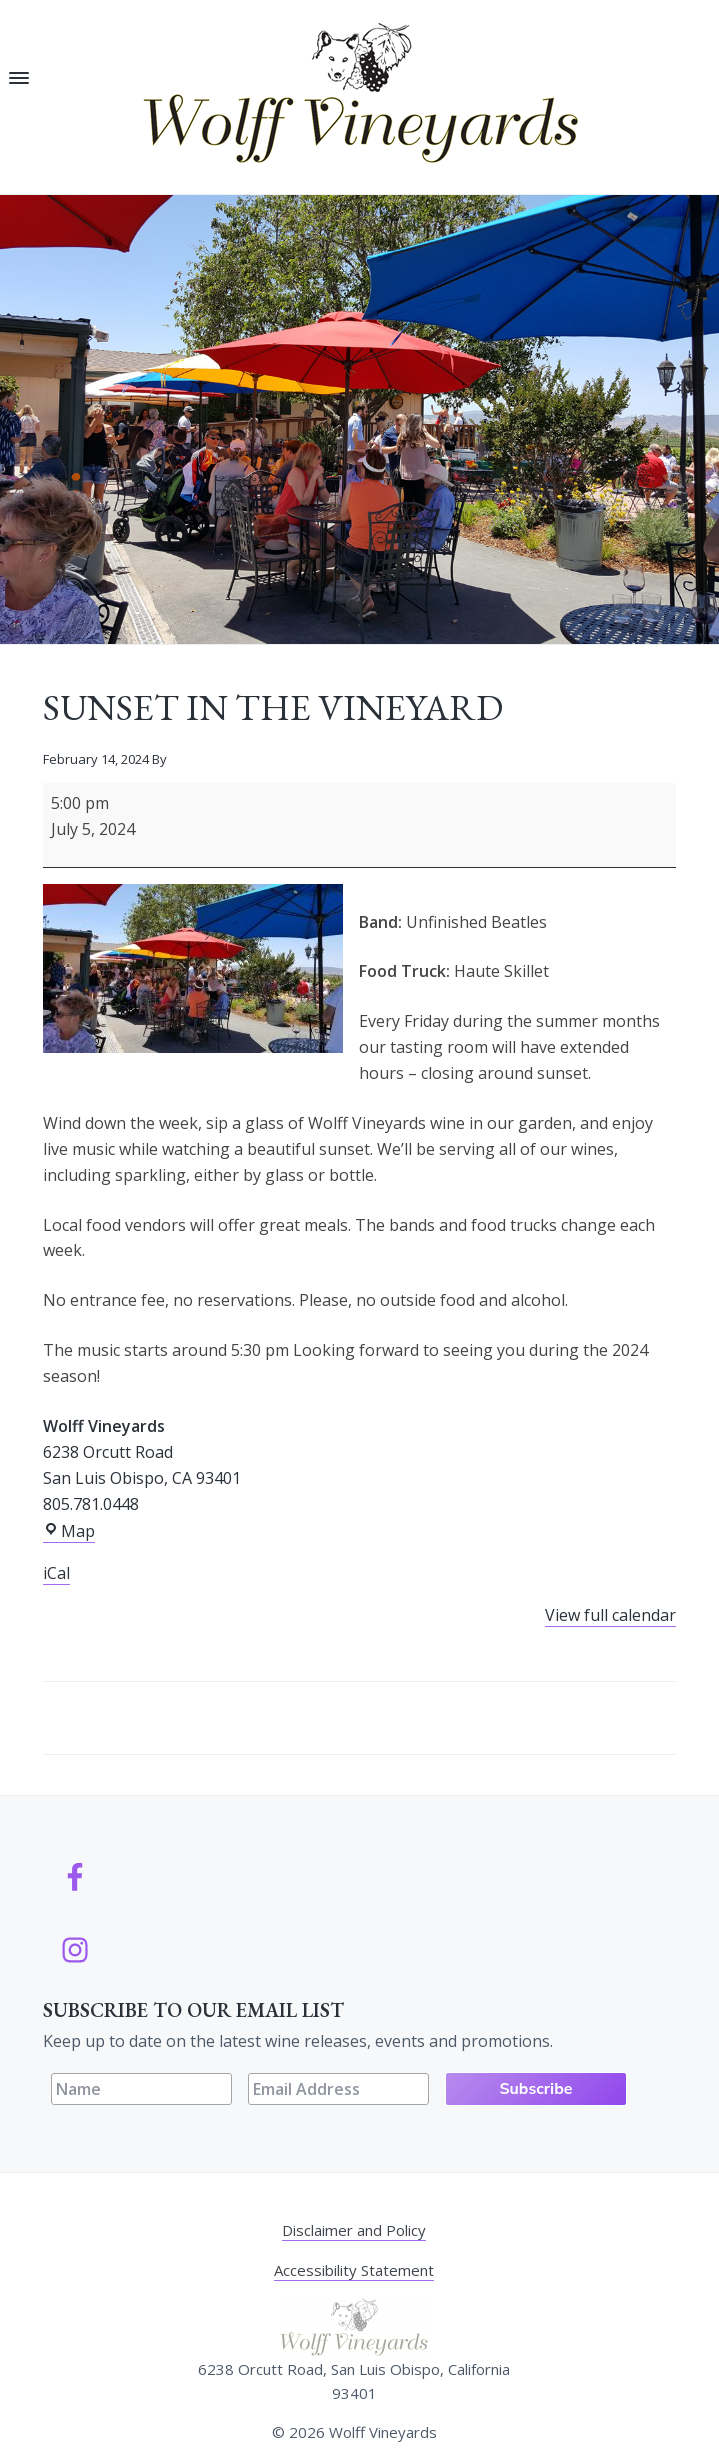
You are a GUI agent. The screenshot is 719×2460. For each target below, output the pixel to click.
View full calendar (610, 1615)
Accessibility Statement (354, 2270)
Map (69, 1531)
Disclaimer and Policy (354, 2230)
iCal (56, 1573)
